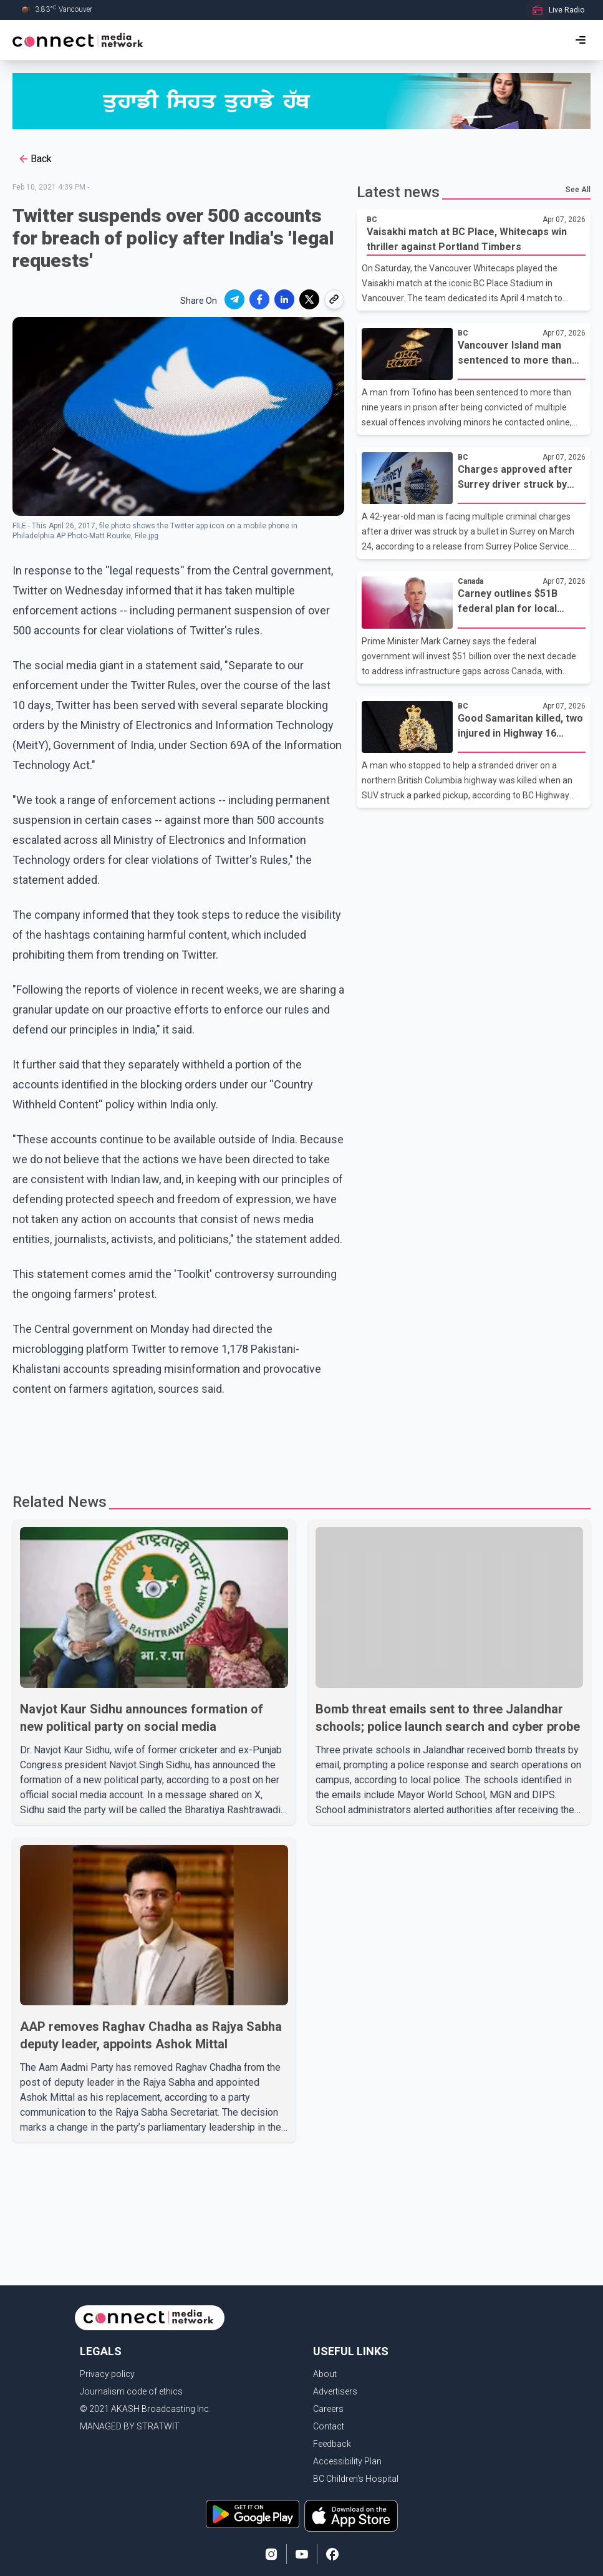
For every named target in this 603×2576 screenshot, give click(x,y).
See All (578, 189)
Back (34, 159)
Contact (328, 2426)
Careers (328, 2409)
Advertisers (335, 2391)
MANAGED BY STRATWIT (130, 2426)
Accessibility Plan (347, 2461)
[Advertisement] (252, 1439)
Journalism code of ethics (131, 2391)
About (325, 2374)
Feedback (332, 2444)
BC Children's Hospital (355, 2479)
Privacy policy (107, 2374)
